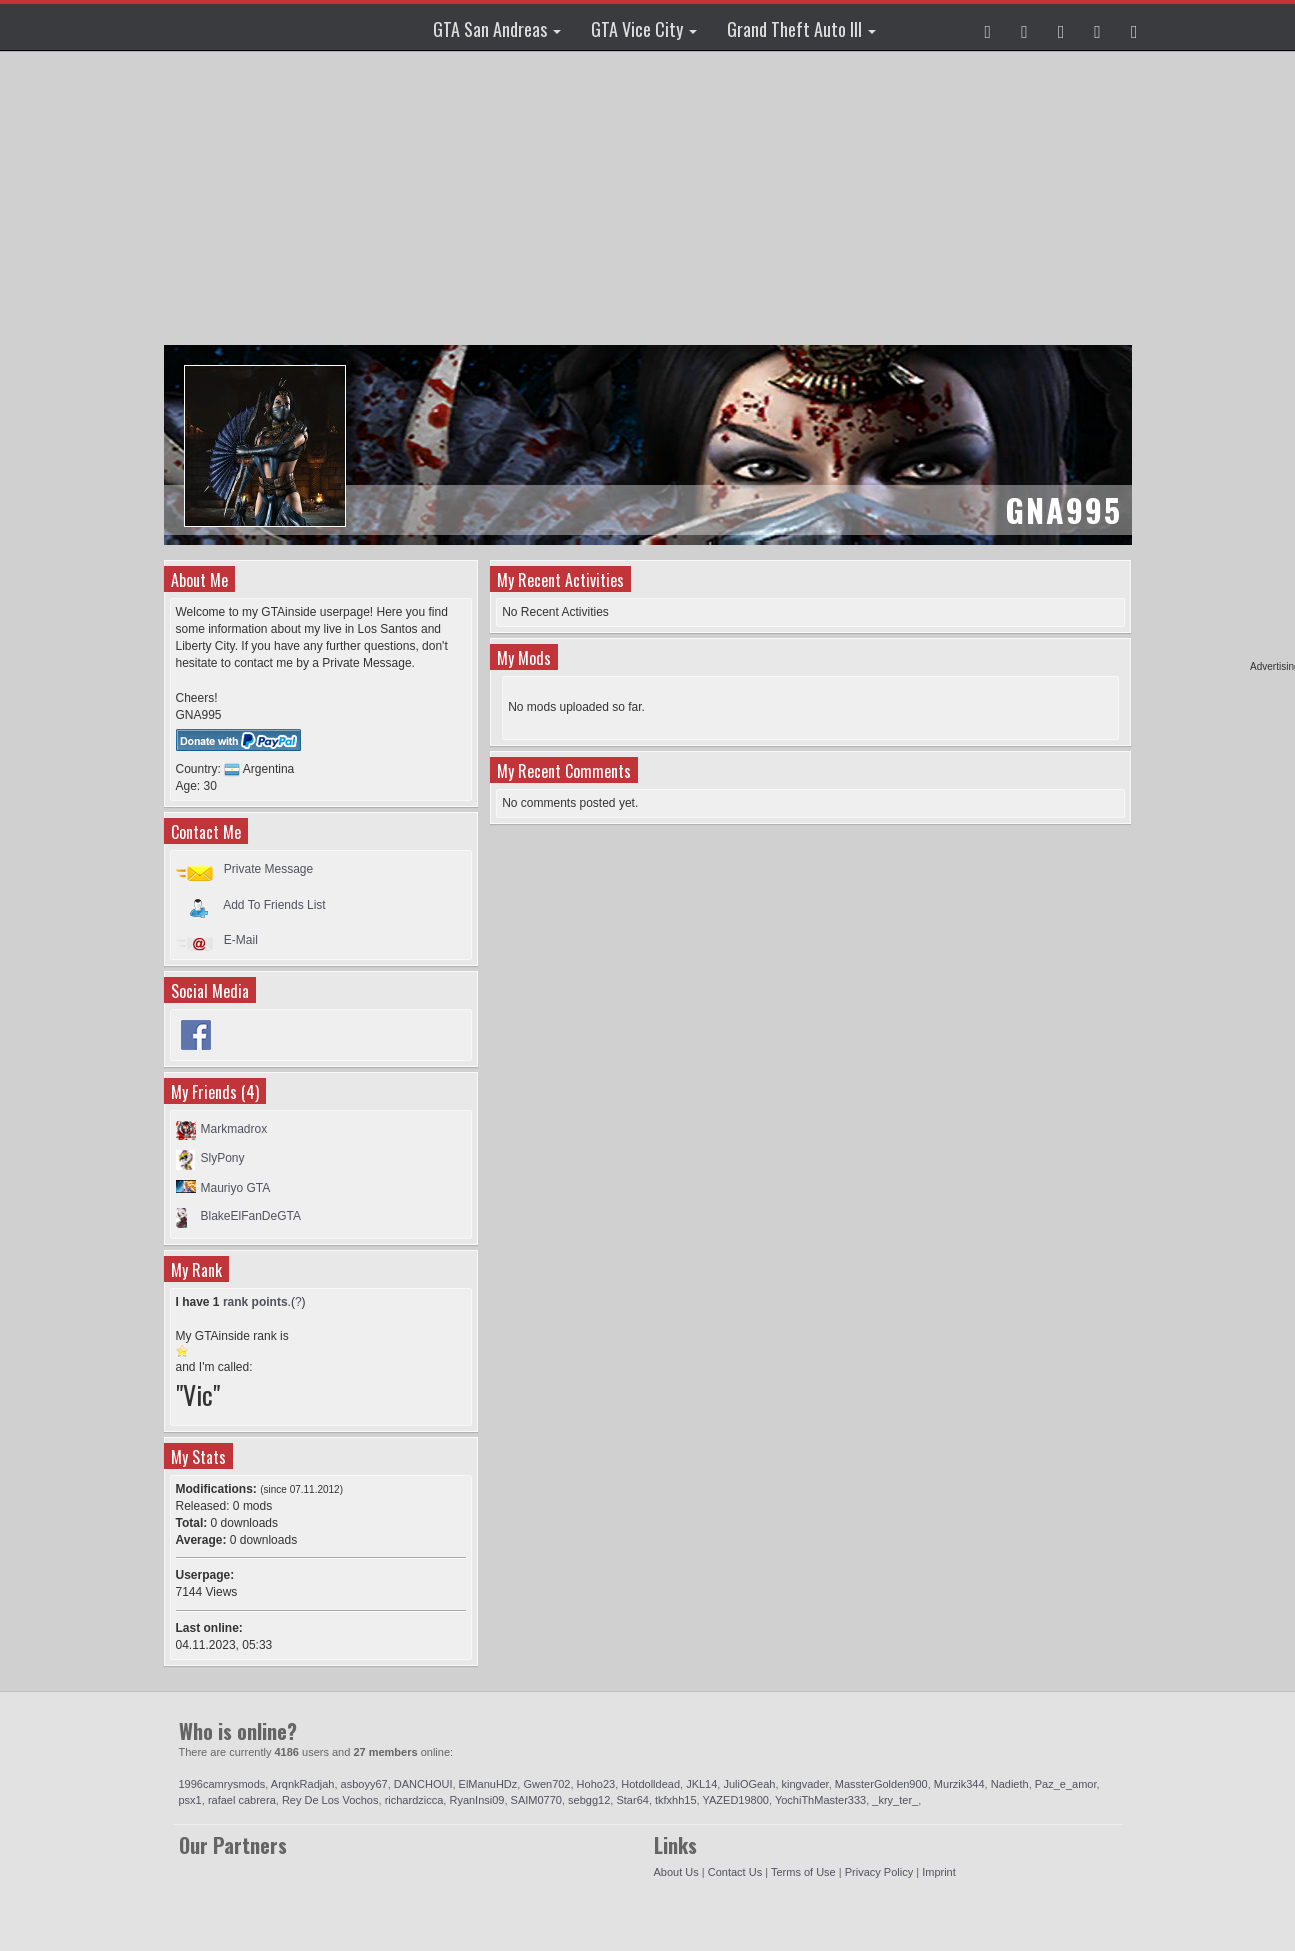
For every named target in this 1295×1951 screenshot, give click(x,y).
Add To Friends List (274, 904)
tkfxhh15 (676, 1800)
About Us (676, 1872)
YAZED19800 (736, 1800)
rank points (255, 1302)
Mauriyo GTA (236, 1188)
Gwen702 (546, 1784)
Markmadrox (234, 1129)
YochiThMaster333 (820, 1800)
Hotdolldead (650, 1784)
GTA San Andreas (497, 29)
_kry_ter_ (895, 1800)
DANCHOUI (423, 1784)
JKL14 (701, 1784)
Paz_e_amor (1066, 1784)
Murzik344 (959, 1784)
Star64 (632, 1800)
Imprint (939, 1872)
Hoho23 (596, 1784)
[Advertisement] (650, 200)
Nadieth (1010, 1784)
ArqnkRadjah (303, 1784)
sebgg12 (589, 1800)
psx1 (190, 1800)
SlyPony (223, 1158)
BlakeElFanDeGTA (251, 1216)
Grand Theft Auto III (801, 29)
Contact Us (735, 1872)
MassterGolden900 (881, 1784)
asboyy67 (364, 1784)
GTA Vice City (644, 29)
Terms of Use (803, 1872)
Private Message (268, 869)
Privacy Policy (879, 1872)
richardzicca (414, 1800)
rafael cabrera (242, 1800)
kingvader (805, 1784)
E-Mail (241, 940)
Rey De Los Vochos (330, 1800)
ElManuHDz (488, 1784)
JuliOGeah (749, 1784)
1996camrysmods (222, 1784)
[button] (988, 27)
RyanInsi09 (476, 1800)
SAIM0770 (536, 1800)
